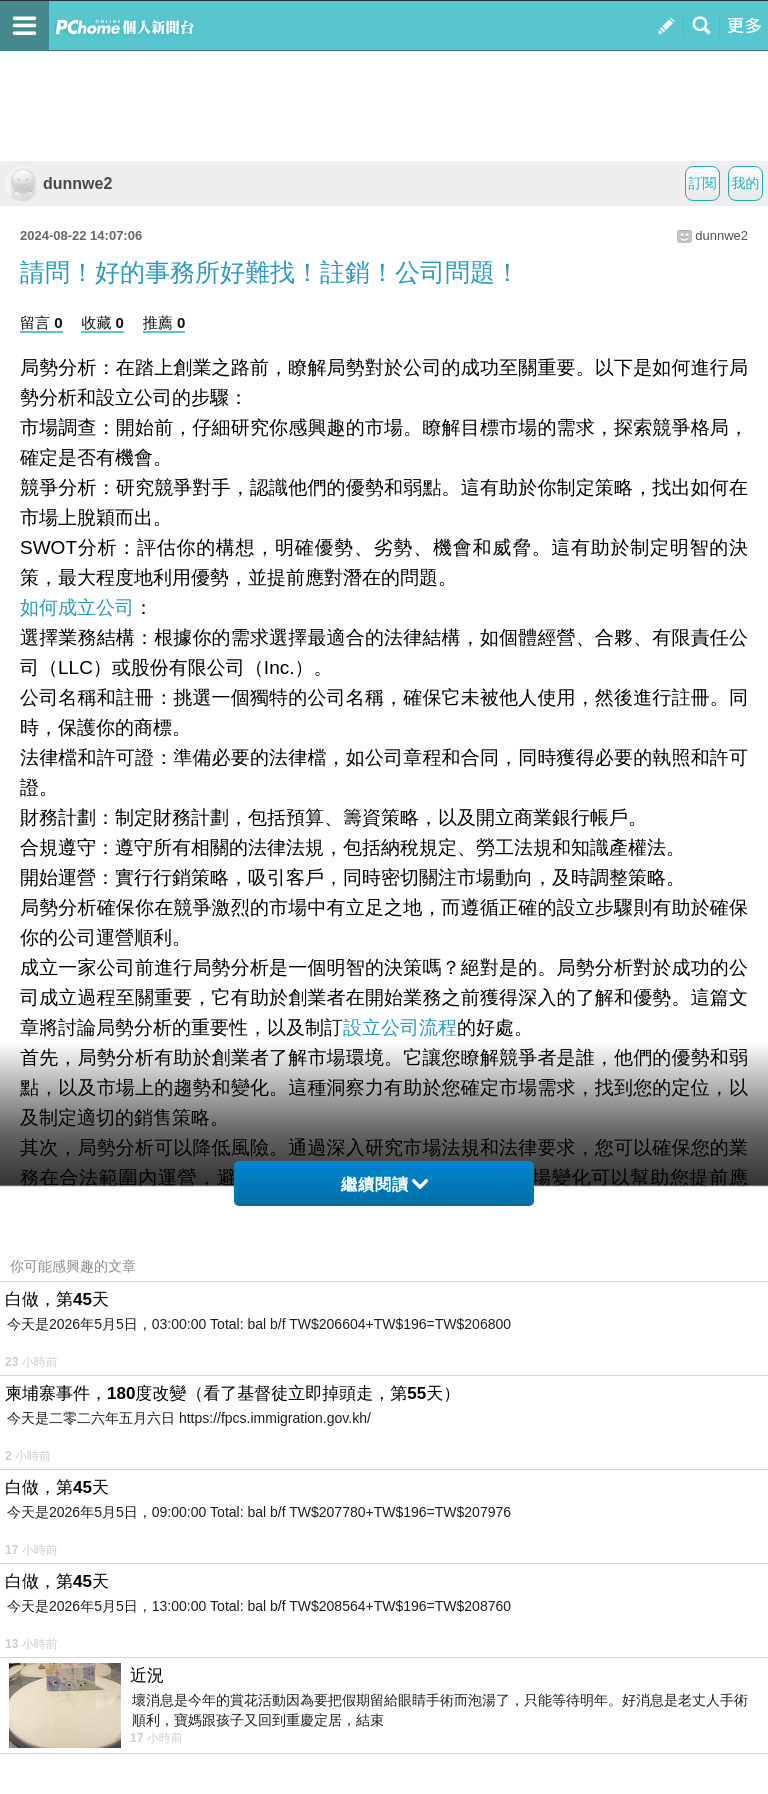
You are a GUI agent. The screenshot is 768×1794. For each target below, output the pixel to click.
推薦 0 (164, 322)
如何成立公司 (77, 607)
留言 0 (41, 322)
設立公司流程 (400, 1027)
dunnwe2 (58, 183)
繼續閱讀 (384, 1184)
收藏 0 (102, 322)
